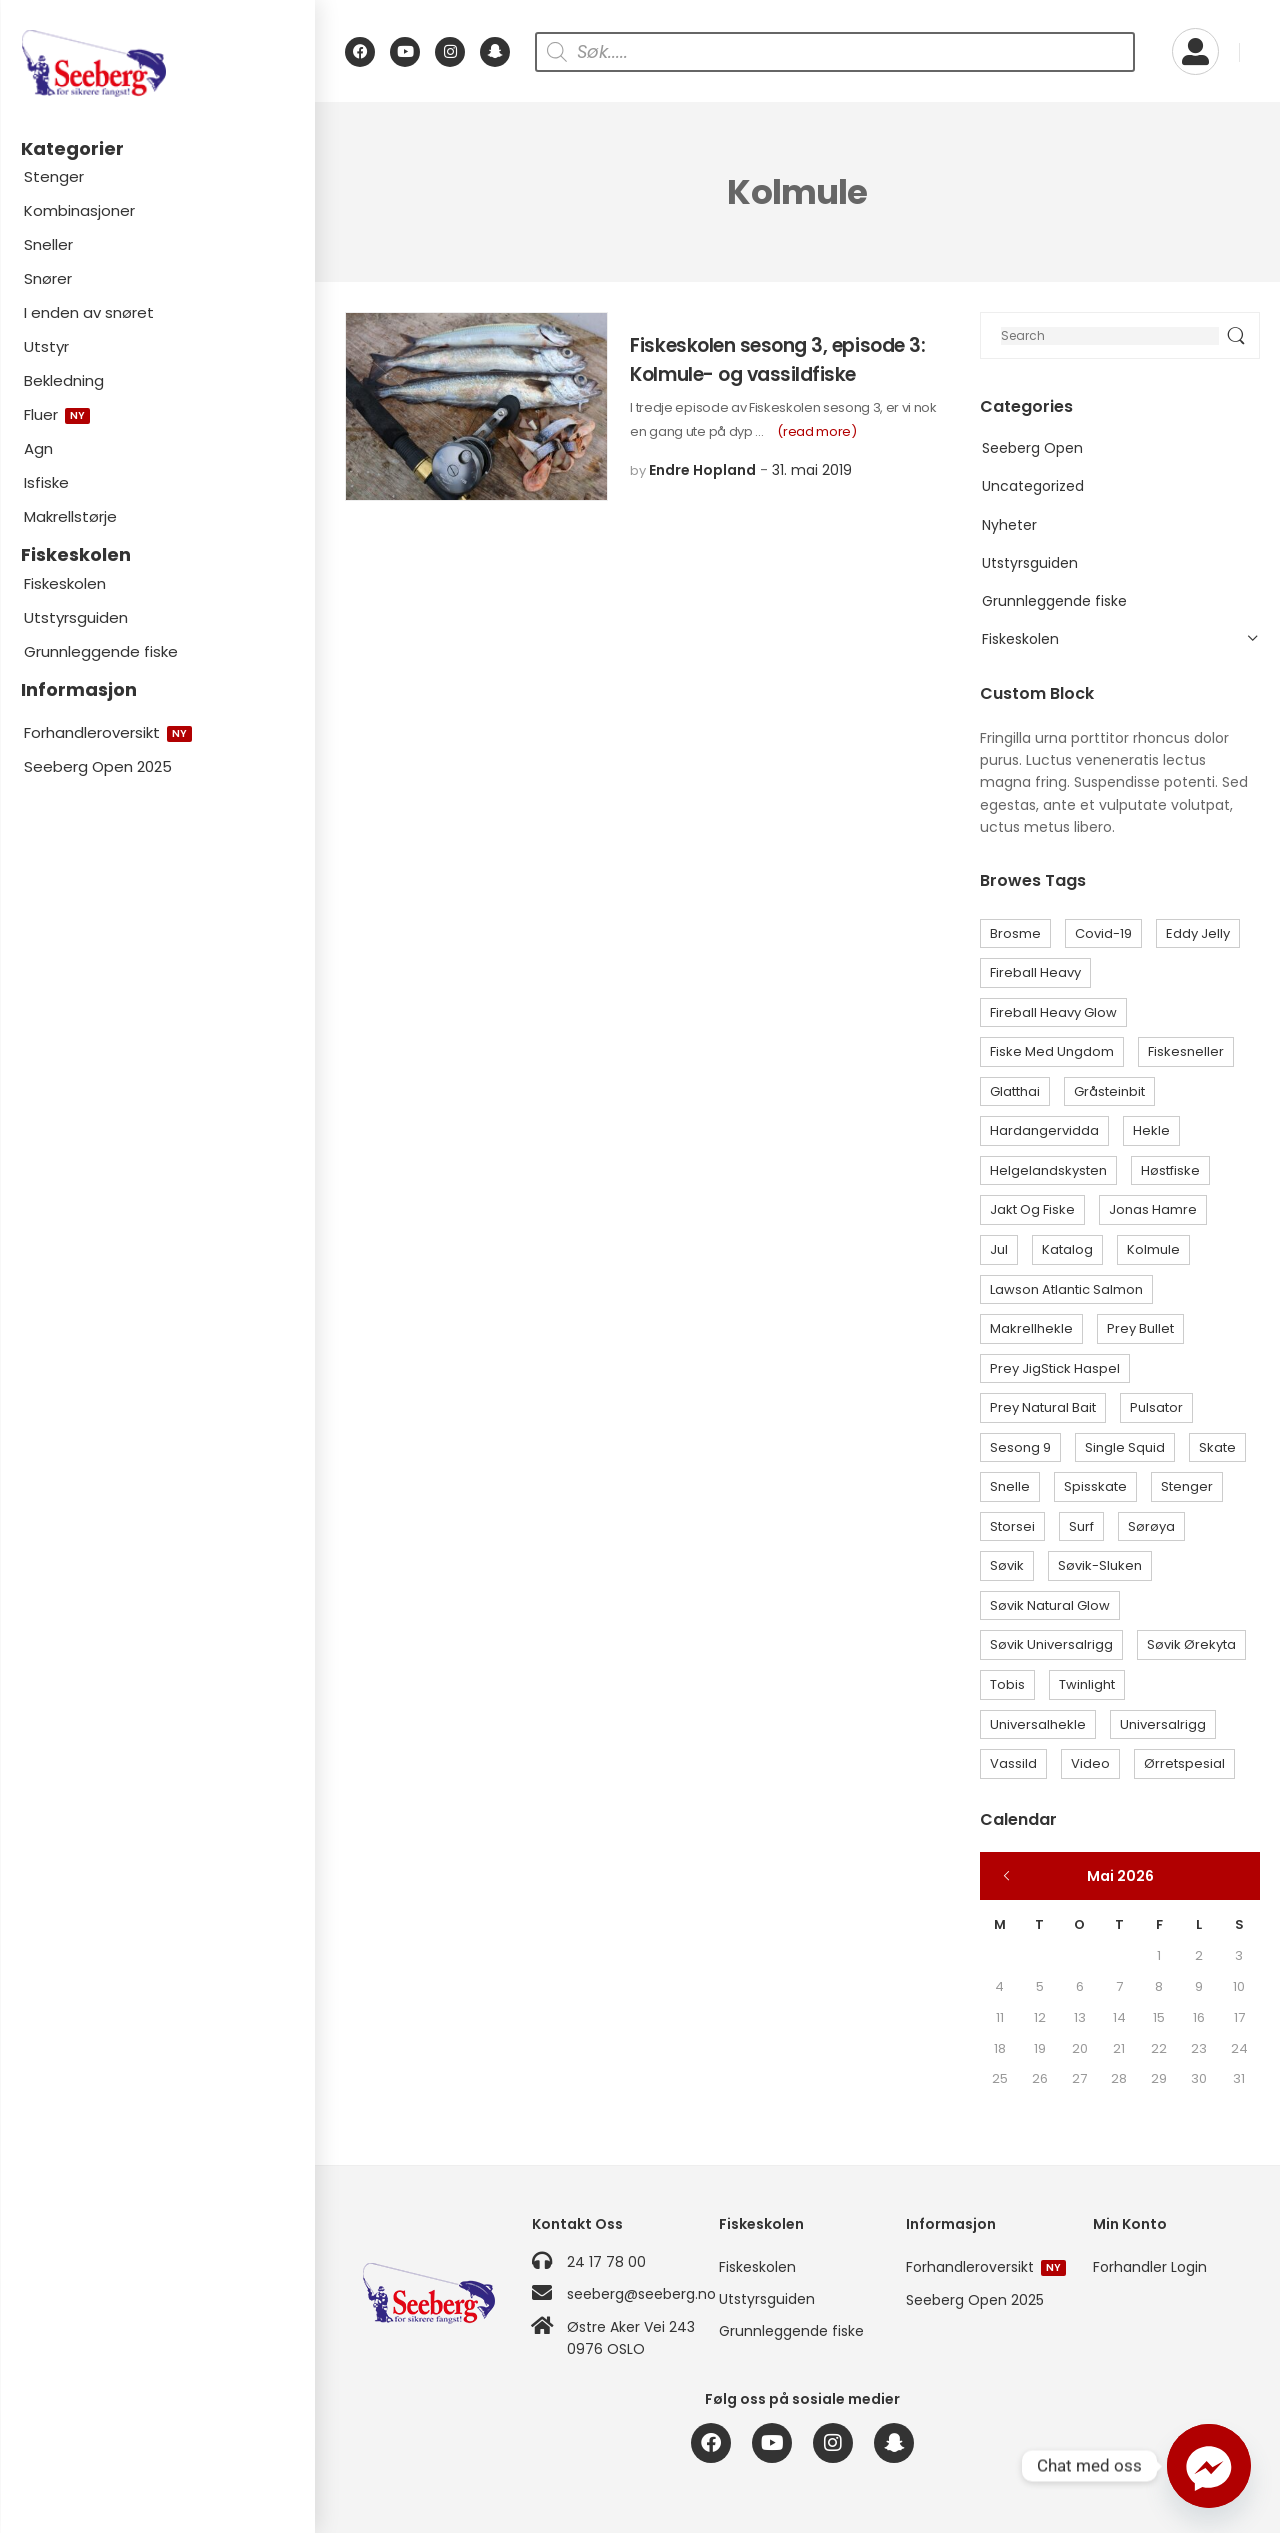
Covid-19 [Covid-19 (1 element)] (1103, 933)
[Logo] (157, 63)
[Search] (1120, 335)
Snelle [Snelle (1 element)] (1010, 1486)
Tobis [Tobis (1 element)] (1007, 1684)
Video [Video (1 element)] (1090, 1763)
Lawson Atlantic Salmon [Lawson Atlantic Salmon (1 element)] (1066, 1289)
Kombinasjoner (79, 210)
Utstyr (46, 346)
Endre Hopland (702, 470)
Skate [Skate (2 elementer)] (1217, 1447)
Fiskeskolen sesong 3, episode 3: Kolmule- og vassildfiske (777, 360)
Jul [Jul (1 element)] (999, 1249)
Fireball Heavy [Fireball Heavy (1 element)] (1035, 972)
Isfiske (46, 482)
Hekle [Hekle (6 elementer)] (1151, 1130)
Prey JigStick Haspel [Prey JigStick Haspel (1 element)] (1055, 1368)
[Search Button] (1235, 335)
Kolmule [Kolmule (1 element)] (1153, 1249)
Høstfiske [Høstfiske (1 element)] (1170, 1170)
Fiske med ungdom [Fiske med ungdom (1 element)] (1052, 1051)
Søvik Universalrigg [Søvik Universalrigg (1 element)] (1051, 1644)
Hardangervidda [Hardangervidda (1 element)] (1044, 1130)
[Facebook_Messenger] (1209, 2466)
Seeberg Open (1032, 448)
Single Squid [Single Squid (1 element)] (1125, 1447)
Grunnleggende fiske (101, 651)
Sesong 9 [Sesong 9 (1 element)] (1020, 1447)
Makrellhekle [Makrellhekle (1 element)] (1031, 1328)
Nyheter (1009, 525)
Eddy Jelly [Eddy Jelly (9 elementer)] (1198, 933)
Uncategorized (1033, 486)
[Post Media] (476, 406)
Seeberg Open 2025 (98, 766)
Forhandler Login (1150, 2267)
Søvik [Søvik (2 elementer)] (1007, 1565)
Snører (48, 278)
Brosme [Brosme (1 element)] (1015, 933)
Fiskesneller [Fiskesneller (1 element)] (1186, 1051)
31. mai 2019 (812, 470)
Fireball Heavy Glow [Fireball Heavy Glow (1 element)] (1053, 1012)
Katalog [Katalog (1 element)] (1067, 1249)
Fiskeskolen (65, 583)
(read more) (816, 431)
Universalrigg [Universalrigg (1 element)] (1163, 1724)
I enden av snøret (89, 312)
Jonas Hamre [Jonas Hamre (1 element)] (1153, 1209)
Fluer (57, 414)
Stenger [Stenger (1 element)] (1187, 1486)
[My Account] (1195, 51)
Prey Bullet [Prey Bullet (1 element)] (1140, 1328)
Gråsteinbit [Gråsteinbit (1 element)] (1109, 1091)
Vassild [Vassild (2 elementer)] (1013, 1763)
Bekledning (64, 380)
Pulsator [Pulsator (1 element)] (1156, 1407)
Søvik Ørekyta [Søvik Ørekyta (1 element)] (1191, 1644)
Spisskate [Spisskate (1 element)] (1095, 1486)
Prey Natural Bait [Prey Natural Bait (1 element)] (1043, 1407)
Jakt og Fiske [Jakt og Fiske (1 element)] (1032, 1209)
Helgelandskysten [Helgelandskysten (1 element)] (1048, 1170)
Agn (38, 448)
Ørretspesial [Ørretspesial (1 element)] (1184, 1763)
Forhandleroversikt (108, 732)
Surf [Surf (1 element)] (1081, 1526)
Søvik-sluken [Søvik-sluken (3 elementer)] (1100, 1565)
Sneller (48, 244)
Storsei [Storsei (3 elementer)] (1012, 1526)
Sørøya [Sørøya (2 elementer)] (1151, 1526)
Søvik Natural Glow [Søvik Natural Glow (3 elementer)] (1050, 1605)
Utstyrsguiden (76, 617)
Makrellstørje (70, 516)
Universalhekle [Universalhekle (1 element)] (1038, 1724)
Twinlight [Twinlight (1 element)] (1087, 1684)
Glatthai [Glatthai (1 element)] (1015, 1091)
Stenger (54, 176)
